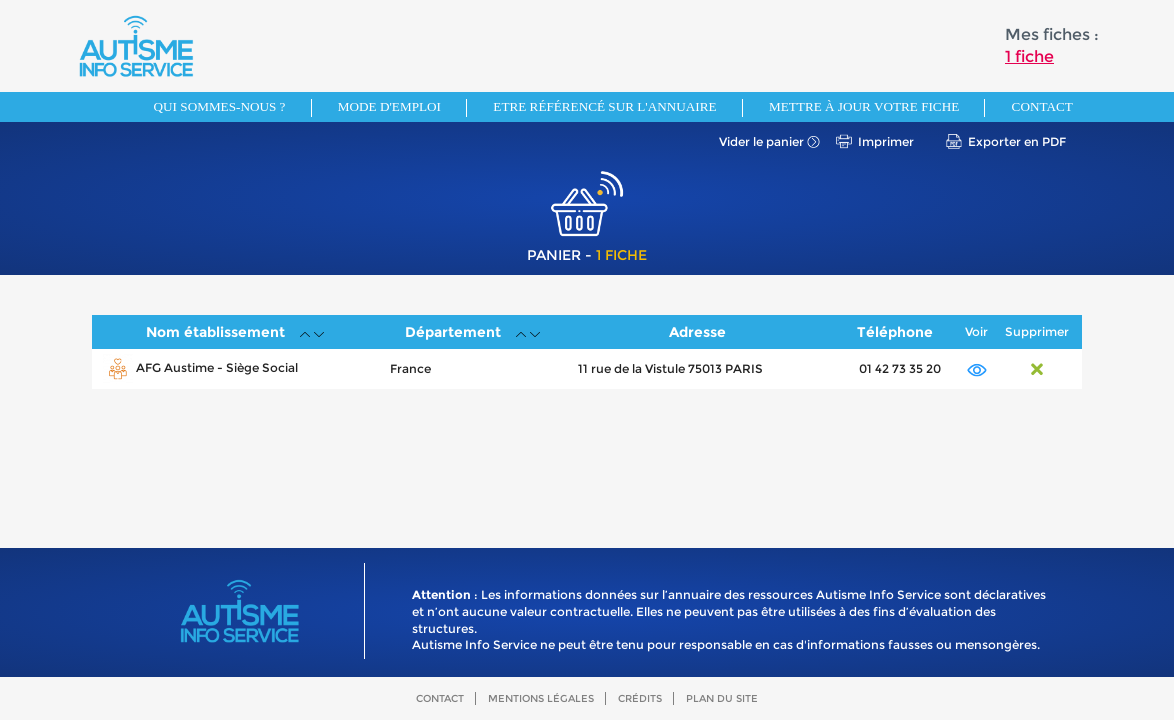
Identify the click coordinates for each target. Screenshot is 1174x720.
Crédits (640, 698)
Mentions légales (541, 698)
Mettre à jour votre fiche (864, 106)
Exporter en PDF (1017, 141)
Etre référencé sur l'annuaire (604, 106)
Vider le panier (761, 141)
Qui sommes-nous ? (220, 106)
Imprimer (886, 141)
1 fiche (1029, 56)
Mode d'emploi (389, 106)
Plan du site (722, 698)
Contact (1042, 106)
